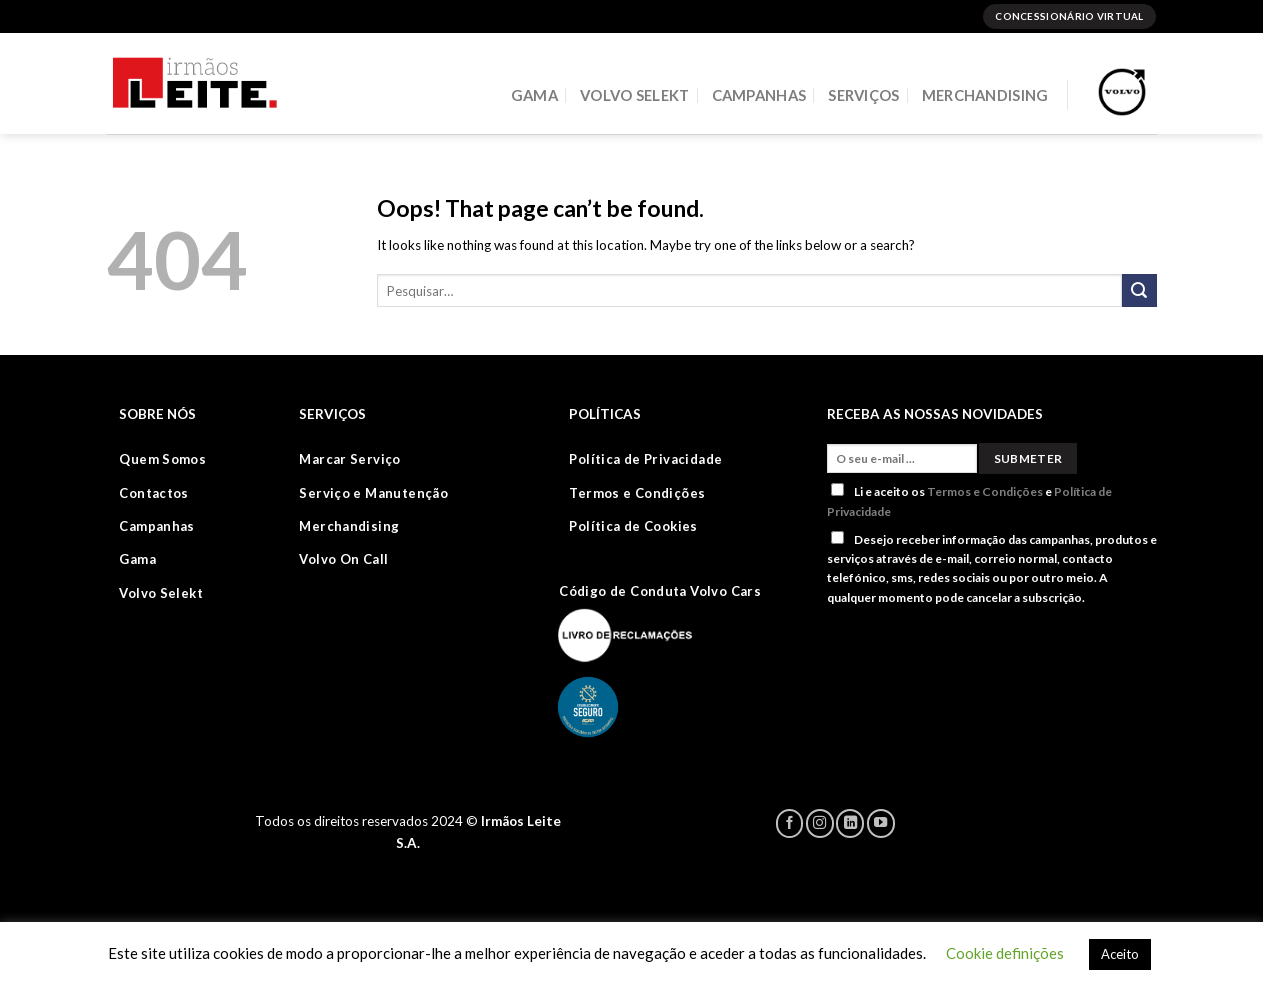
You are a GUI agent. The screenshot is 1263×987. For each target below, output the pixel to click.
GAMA (534, 95)
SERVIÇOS (863, 95)
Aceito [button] (1120, 954)
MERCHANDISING (985, 95)
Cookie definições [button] (1005, 953)
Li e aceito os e (969, 500)
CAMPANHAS (759, 95)
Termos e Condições (985, 491)
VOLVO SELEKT (635, 95)
